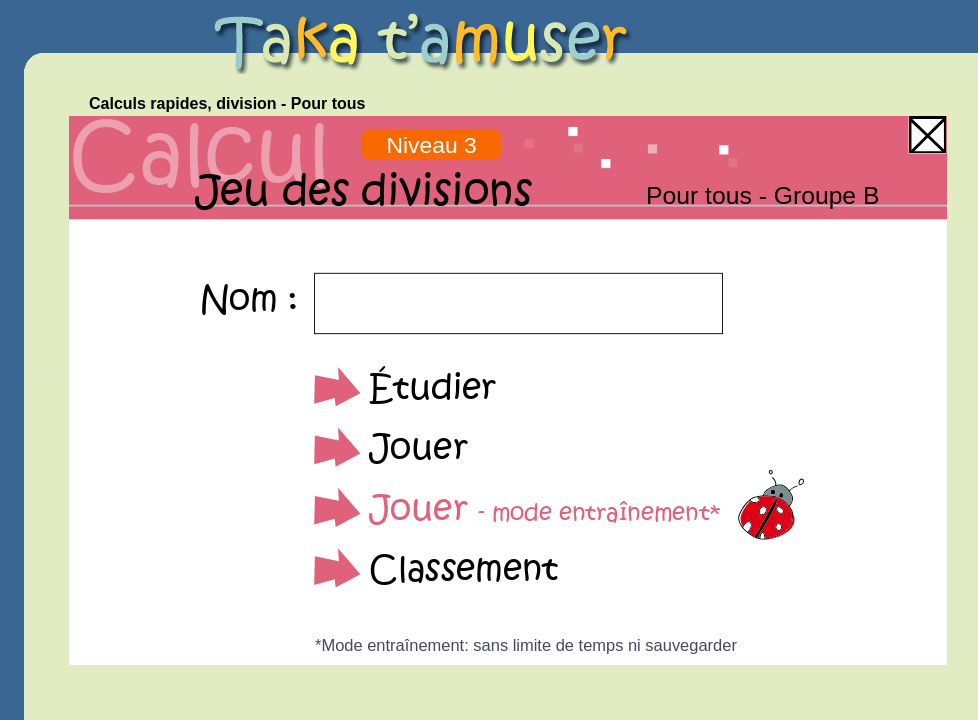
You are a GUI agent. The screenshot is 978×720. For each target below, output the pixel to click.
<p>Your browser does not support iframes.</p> (508, 390)
